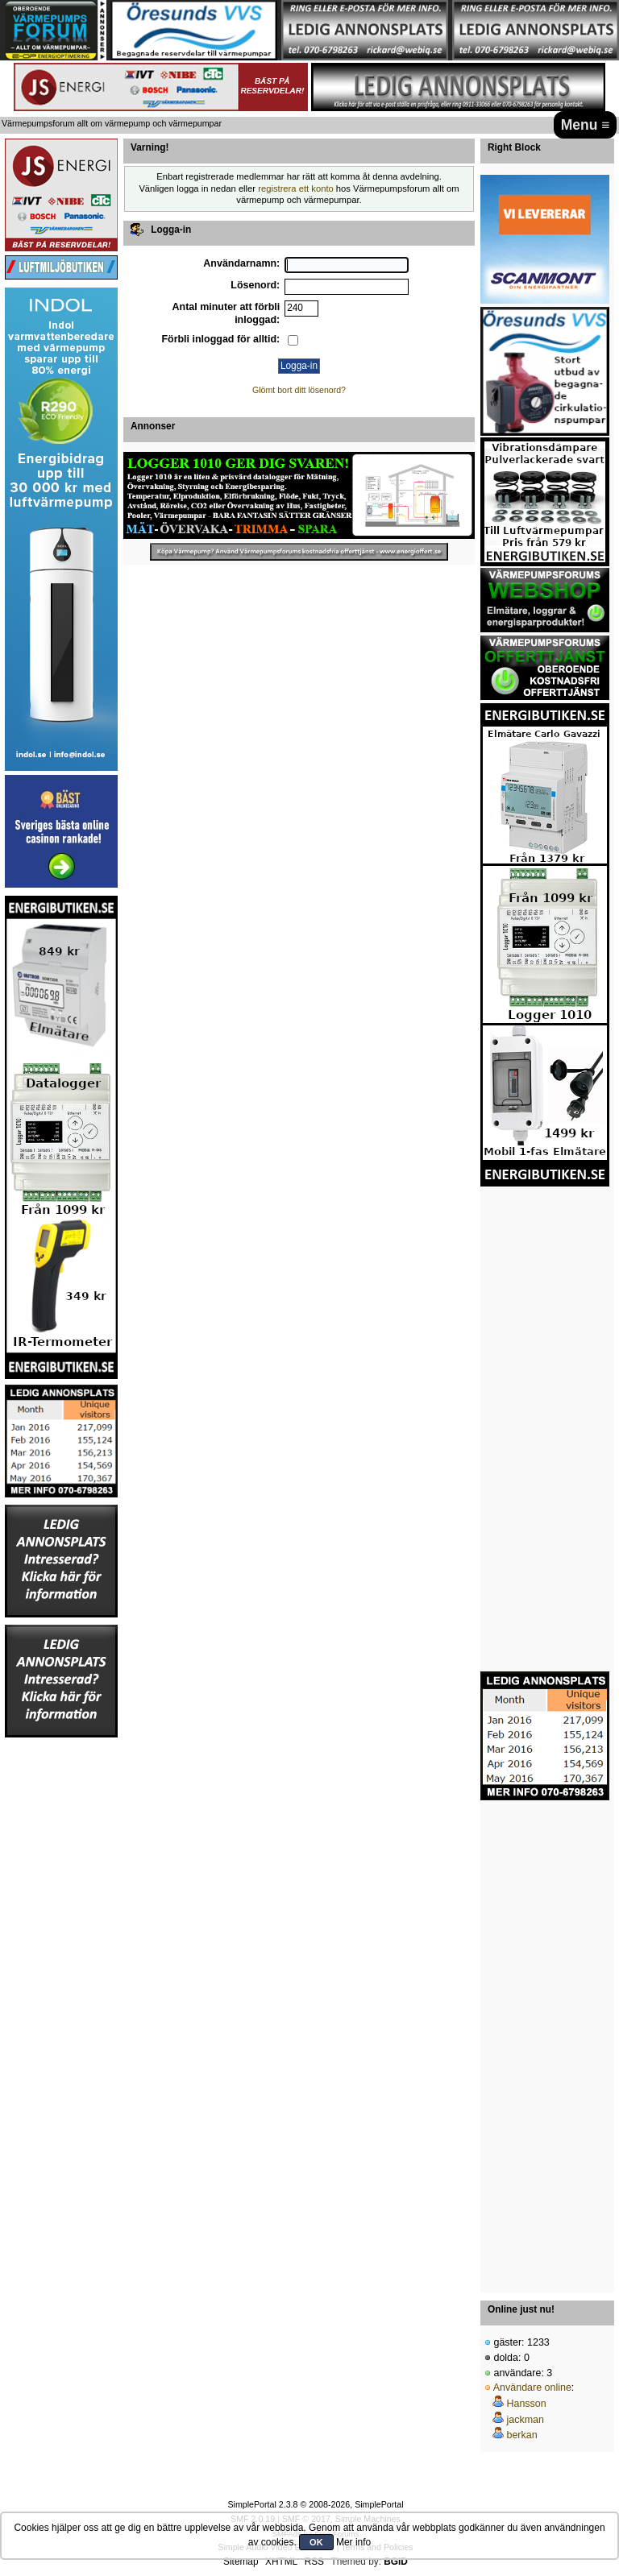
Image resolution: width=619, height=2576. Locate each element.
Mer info (353, 2542)
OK (316, 2542)
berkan (521, 2435)
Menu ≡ (585, 125)
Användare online (532, 2387)
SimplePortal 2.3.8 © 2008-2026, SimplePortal (315, 2504)
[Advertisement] (61, 1980)
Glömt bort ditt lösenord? (299, 390)
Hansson (526, 2403)
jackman (524, 2419)
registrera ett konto (296, 188)
